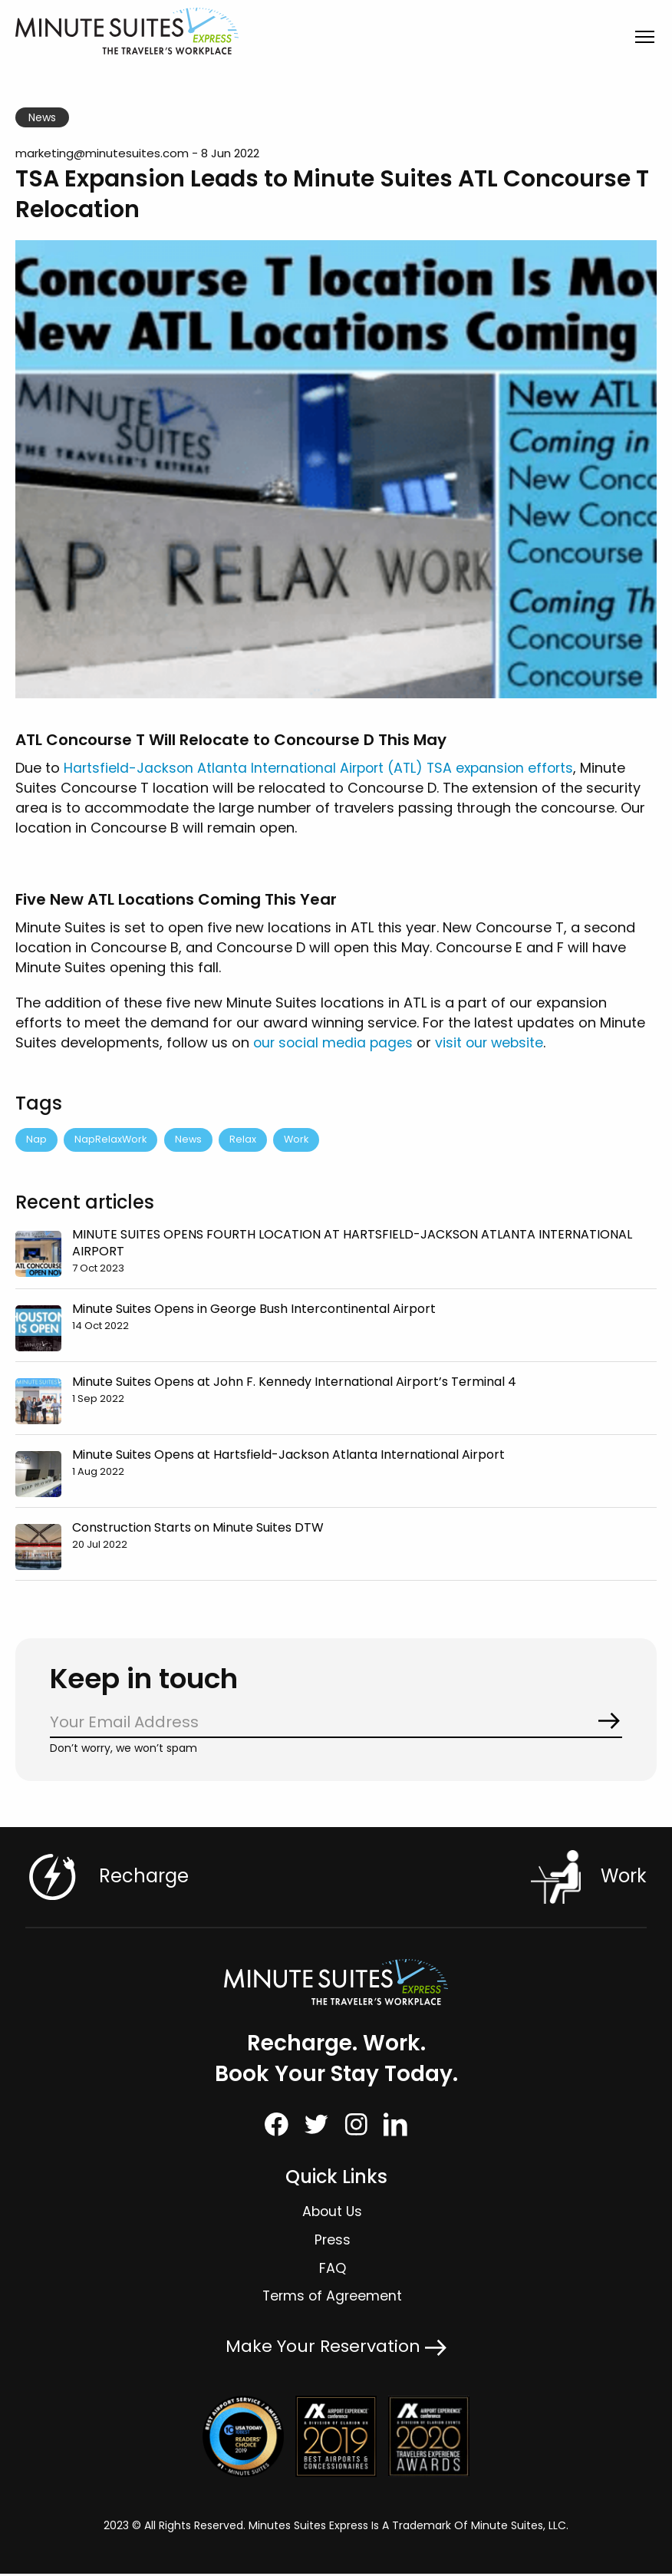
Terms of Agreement (332, 2297)
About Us (332, 2213)
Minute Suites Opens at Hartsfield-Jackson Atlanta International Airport (288, 1455)
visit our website (493, 1042)
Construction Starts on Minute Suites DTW (198, 1528)
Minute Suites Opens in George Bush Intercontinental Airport (254, 1309)
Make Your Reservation (336, 2348)
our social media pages (334, 1042)
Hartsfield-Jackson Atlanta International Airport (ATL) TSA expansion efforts (324, 767)
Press (332, 2241)
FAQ (332, 2269)
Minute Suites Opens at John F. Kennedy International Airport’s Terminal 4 (294, 1382)
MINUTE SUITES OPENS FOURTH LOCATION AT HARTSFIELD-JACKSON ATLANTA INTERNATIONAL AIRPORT (352, 1243)
